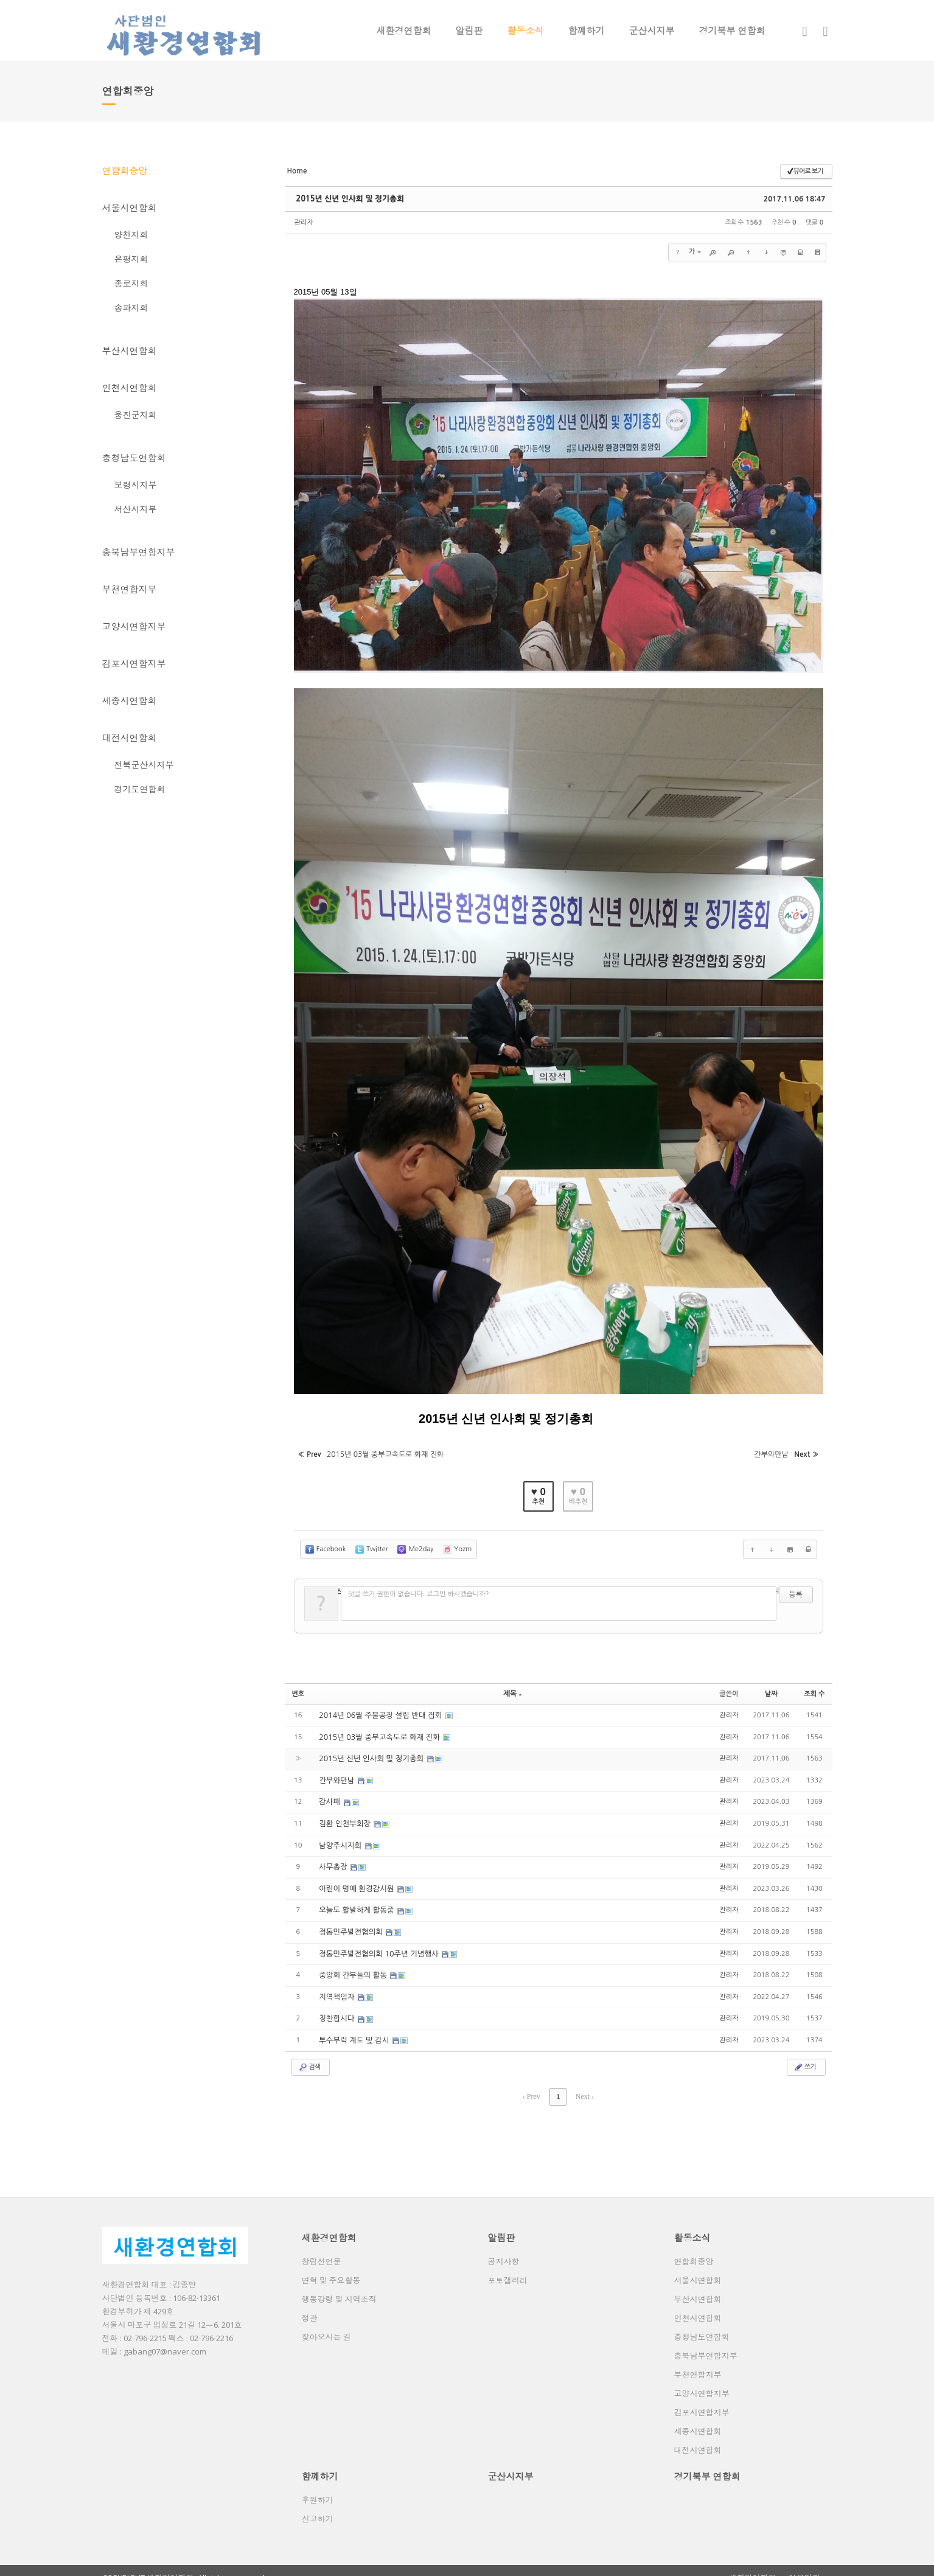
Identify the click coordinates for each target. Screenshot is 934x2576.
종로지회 (131, 283)
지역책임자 (337, 1985)
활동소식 (525, 30)
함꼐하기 (586, 30)
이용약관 (804, 2564)
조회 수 (814, 1687)
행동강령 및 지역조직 (339, 2285)
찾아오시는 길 (326, 2322)
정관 (310, 2304)
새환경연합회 (404, 30)
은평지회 (131, 259)
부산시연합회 (129, 350)
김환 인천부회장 (345, 1815)
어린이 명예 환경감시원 (356, 1879)
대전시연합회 (129, 737)
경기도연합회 (140, 789)
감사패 (330, 1794)
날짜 (771, 1687)
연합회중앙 (125, 170)
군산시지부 (652, 30)
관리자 (303, 222)
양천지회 (131, 234)
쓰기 (804, 2054)
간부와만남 (337, 1772)
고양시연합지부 (134, 626)
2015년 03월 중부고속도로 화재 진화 (378, 1730)
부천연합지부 (129, 589)
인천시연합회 (129, 388)
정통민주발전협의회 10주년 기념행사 (378, 1943)
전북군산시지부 (144, 764)
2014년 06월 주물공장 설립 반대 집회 (379, 1708)
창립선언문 (321, 2247)
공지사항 (504, 2247)
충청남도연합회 (134, 458)
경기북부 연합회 (732, 30)
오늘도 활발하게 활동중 (356, 1900)
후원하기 (317, 2485)
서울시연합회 (129, 207)
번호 (298, 1687)
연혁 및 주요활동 (331, 2266)
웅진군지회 (135, 415)
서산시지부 (135, 509)
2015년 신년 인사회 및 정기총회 (347, 199)
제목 (513, 1687)
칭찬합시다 (337, 2007)
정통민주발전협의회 (351, 1921)
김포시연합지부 (134, 663)
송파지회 (131, 307)
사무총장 (333, 1858)
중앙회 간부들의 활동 (353, 1964)
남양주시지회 (340, 1836)
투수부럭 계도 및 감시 (354, 2028)
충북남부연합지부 (138, 552)
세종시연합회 (129, 700)
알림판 (469, 30)
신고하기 (317, 2504)
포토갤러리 (508, 2266)
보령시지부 (135, 484)
